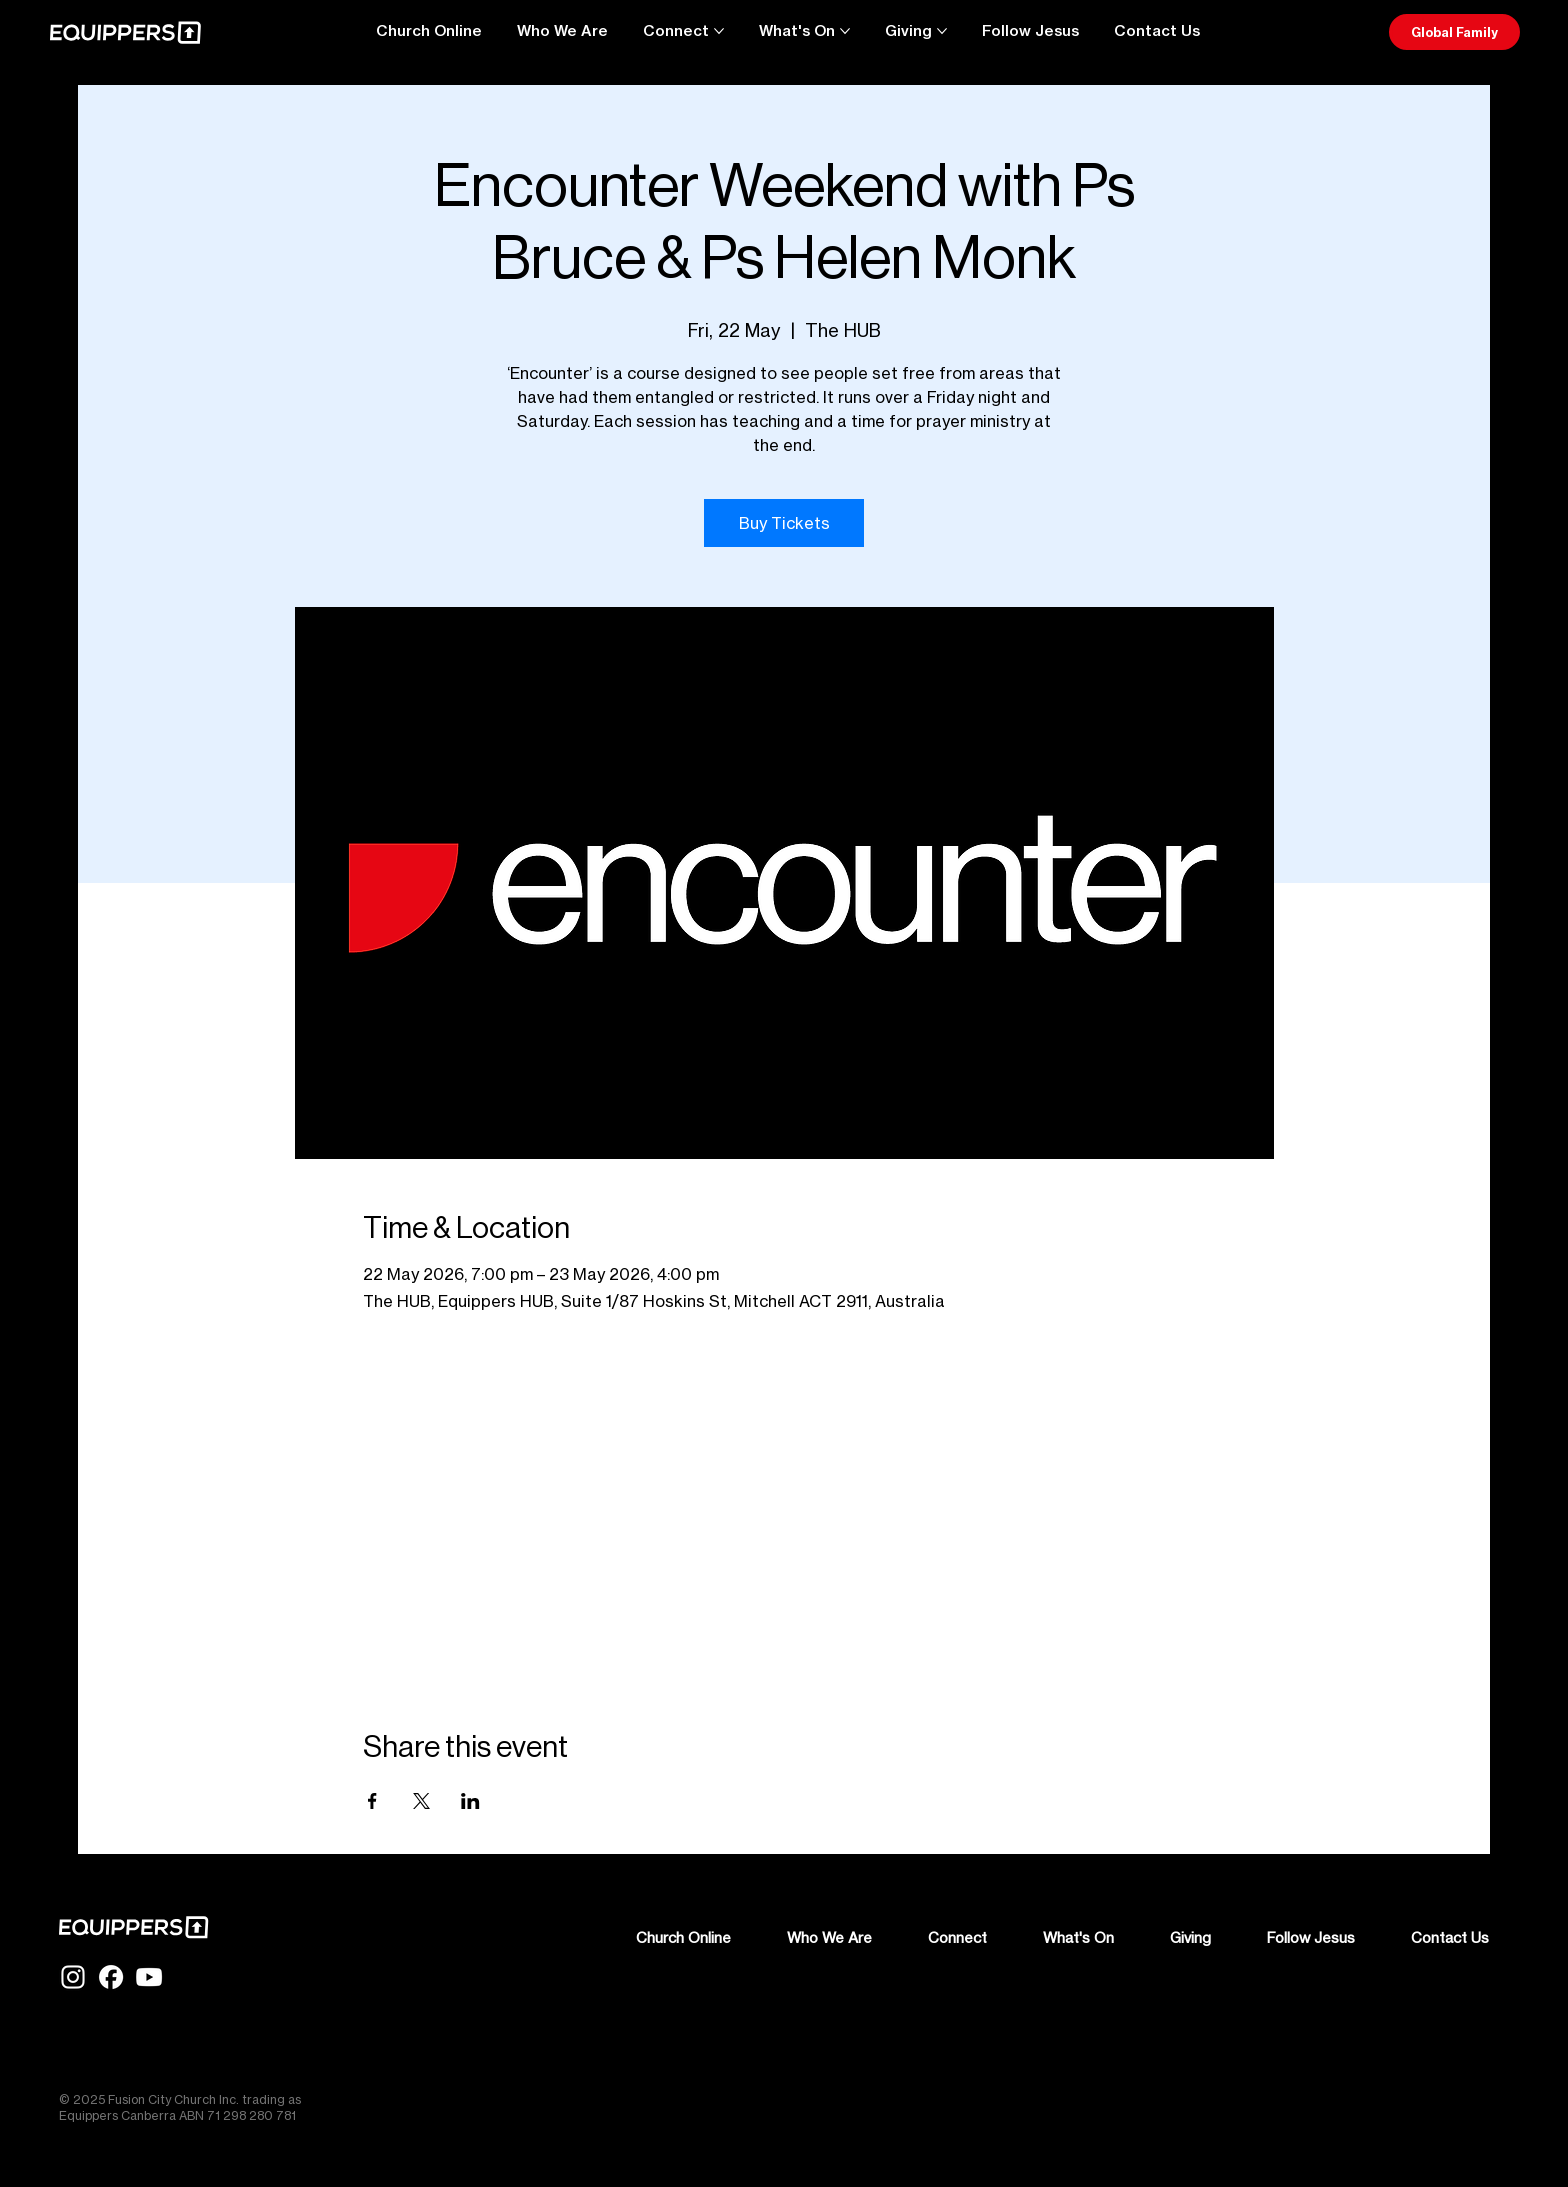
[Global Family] (1454, 32)
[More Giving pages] (942, 31)
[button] (1157, 31)
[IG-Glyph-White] (73, 1977)
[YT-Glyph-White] (149, 1977)
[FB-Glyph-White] (111, 1977)
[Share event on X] (421, 1801)
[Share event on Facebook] (372, 1801)
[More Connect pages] (719, 31)
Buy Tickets (784, 523)
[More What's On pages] (845, 31)
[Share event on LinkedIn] (470, 1801)
